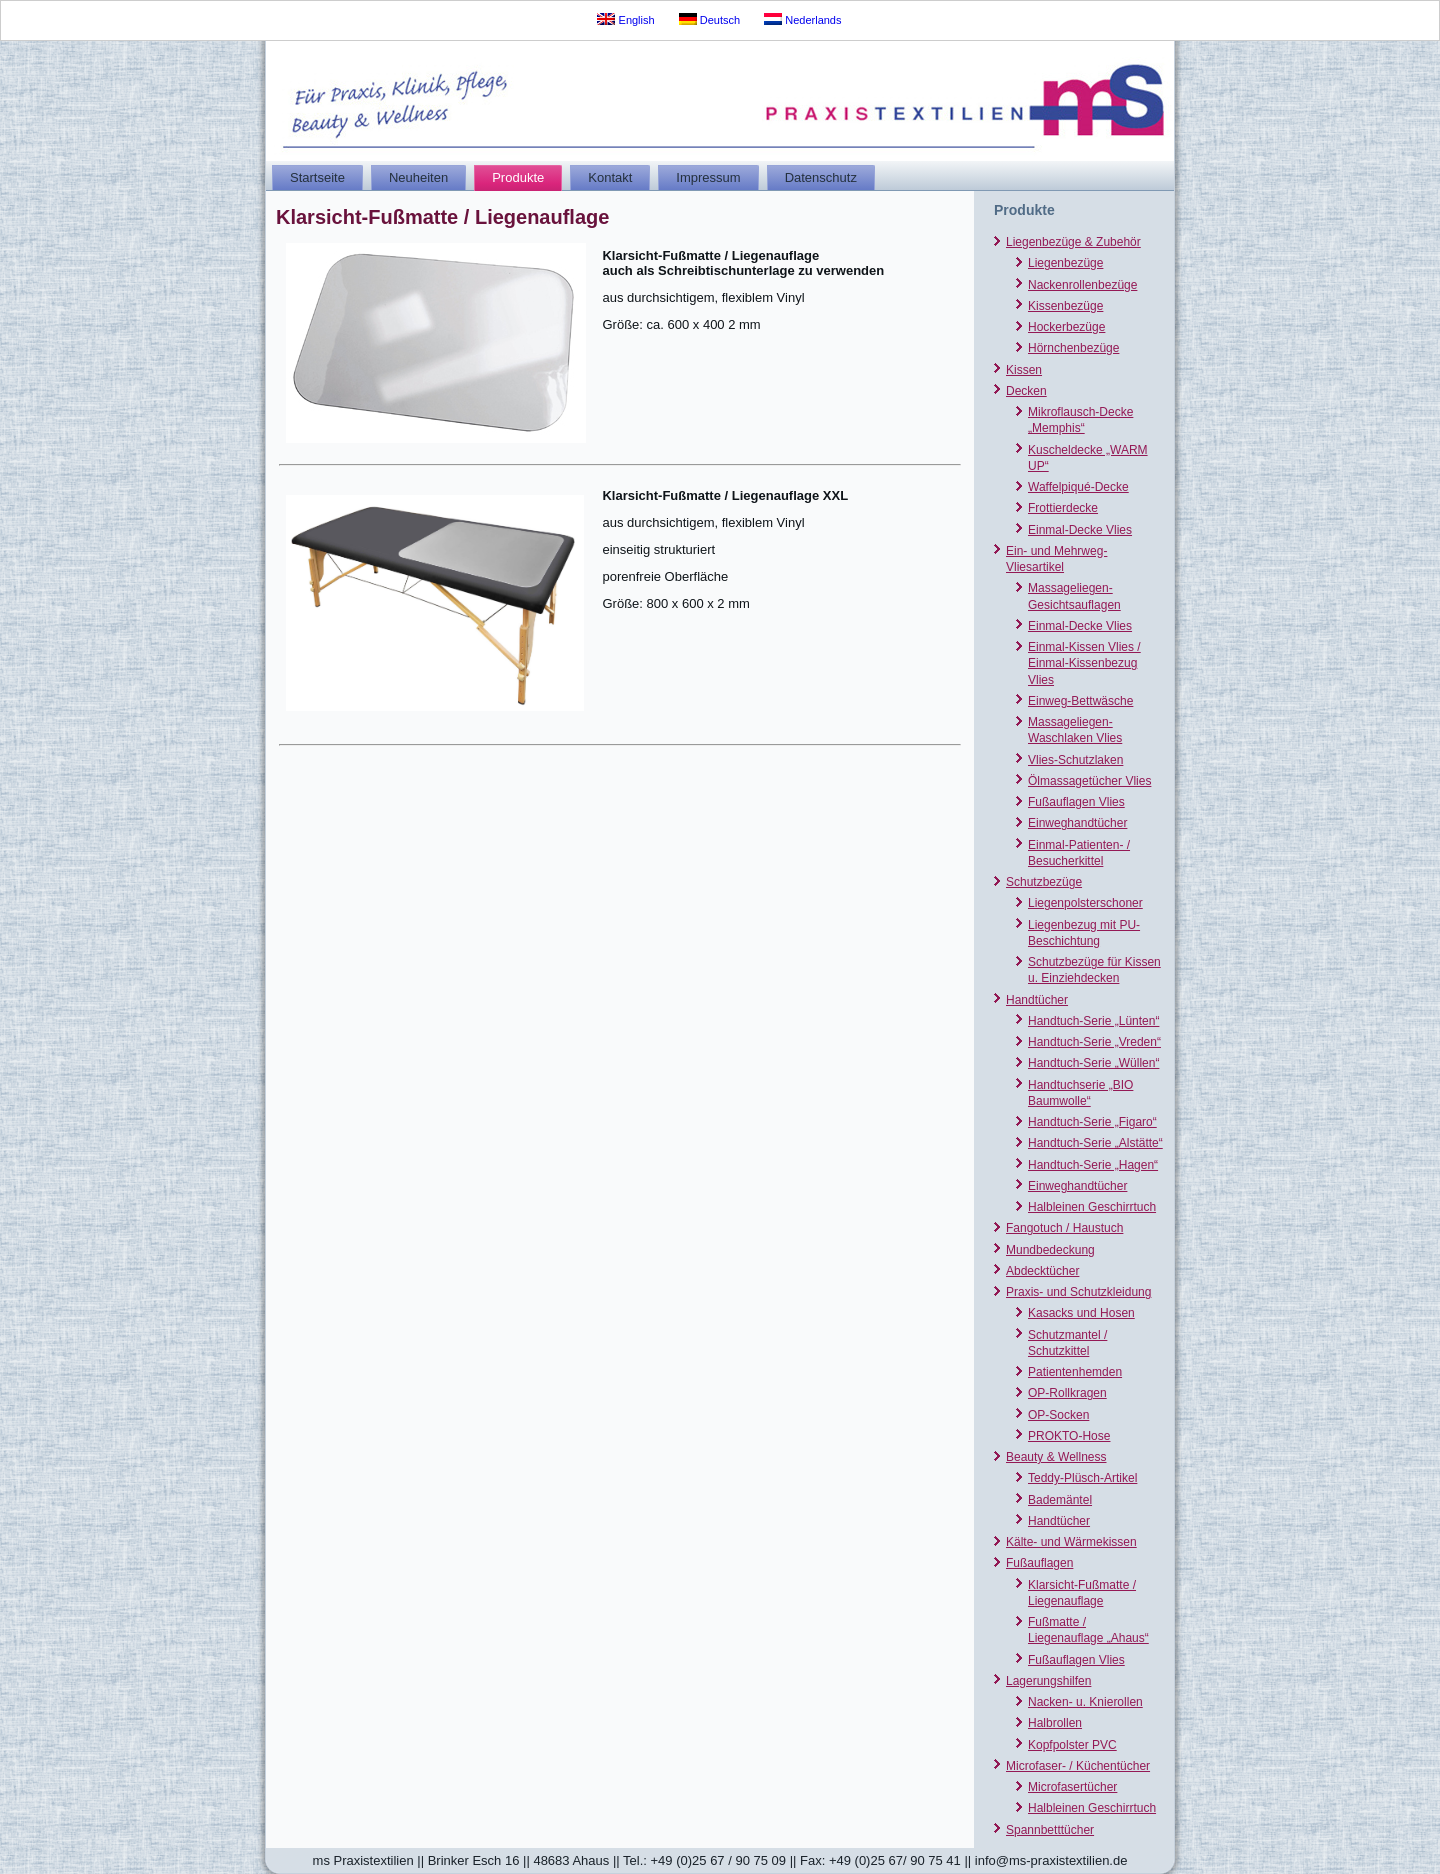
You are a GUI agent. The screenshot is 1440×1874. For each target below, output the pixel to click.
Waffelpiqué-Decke (1078, 487)
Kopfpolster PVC (1072, 1745)
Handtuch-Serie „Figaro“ (1092, 1122)
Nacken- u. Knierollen (1085, 1702)
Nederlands (802, 19)
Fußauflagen (1039, 1563)
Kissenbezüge (1065, 306)
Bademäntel (1060, 1500)
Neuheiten (418, 177)
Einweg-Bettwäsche (1080, 701)
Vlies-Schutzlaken (1075, 760)
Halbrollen (1055, 1723)
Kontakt (610, 177)
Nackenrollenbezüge (1082, 285)
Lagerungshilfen (1048, 1681)
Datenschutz (821, 177)
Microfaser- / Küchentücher (1078, 1766)
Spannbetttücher (1050, 1830)
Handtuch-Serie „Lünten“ (1093, 1021)
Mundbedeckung (1050, 1250)
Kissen (1024, 370)
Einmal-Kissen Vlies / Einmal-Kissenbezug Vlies (1084, 663)
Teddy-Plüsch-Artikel (1082, 1478)
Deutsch (709, 19)
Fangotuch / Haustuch (1064, 1228)
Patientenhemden (1075, 1372)
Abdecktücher (1042, 1271)
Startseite (317, 177)
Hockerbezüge (1066, 327)
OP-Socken (1058, 1415)
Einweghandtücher (1077, 823)
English (625, 19)
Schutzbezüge (1044, 882)
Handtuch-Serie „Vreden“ (1094, 1042)
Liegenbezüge (1065, 263)
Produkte (518, 177)
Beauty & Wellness (1056, 1457)
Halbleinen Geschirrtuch (1092, 1207)
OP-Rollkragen (1067, 1393)
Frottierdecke (1063, 508)
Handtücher (1037, 1000)
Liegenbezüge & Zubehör (1073, 242)
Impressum (708, 177)
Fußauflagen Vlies (1076, 802)
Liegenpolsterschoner (1085, 903)
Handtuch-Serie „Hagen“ (1093, 1165)
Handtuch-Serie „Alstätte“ (1095, 1143)
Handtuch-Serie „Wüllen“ (1093, 1063)
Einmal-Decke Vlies (1080, 530)
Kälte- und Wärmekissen (1071, 1542)
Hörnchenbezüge (1073, 348)
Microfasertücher (1072, 1787)
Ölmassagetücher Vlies (1089, 781)
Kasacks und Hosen (1081, 1313)
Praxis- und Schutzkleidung (1078, 1292)
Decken (1026, 391)
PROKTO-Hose (1069, 1436)
